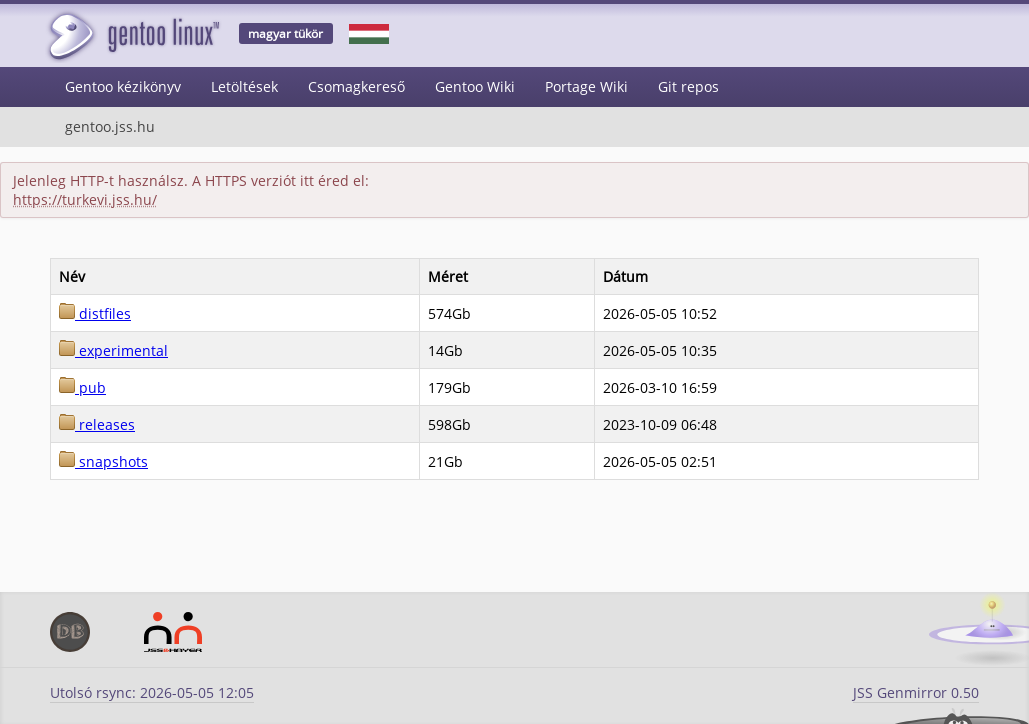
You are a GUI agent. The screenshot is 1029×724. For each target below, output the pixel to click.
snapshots (103, 461)
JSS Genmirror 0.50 (916, 692)
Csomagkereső (356, 86)
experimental (113, 350)
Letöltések (244, 86)
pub (82, 387)
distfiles (95, 313)
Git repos (688, 86)
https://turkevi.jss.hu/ (85, 199)
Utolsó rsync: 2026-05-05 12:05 (152, 692)
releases (97, 424)
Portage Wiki (586, 86)
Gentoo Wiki (475, 86)
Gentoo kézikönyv (123, 86)
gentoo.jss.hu (110, 126)
